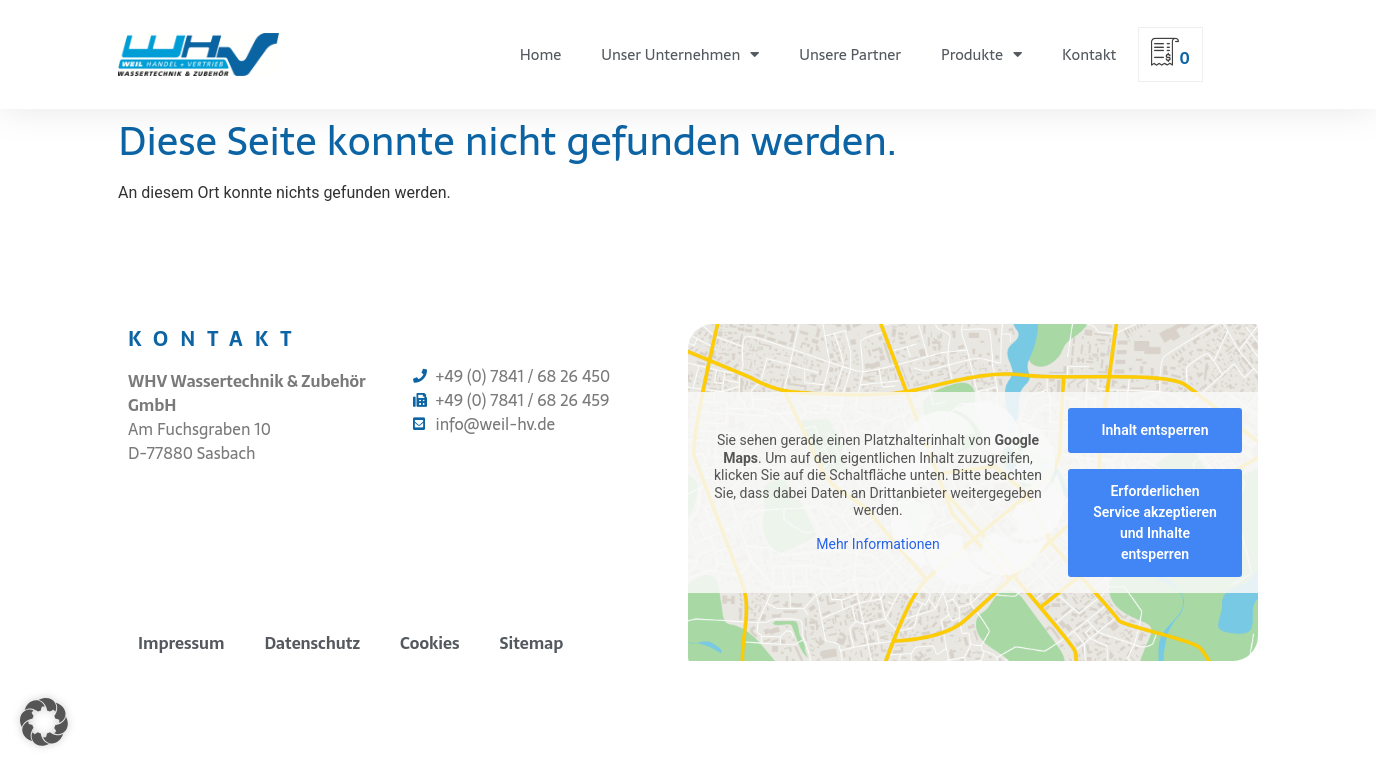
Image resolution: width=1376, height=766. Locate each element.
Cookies (430, 643)
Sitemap (532, 643)
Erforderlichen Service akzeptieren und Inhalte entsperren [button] (1155, 522)
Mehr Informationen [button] (877, 544)
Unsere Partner (850, 54)
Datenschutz (312, 643)
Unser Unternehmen (680, 54)
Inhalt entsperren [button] (1155, 430)
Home (541, 54)
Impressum (181, 643)
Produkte (981, 54)
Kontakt (1089, 54)
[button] (44, 722)
